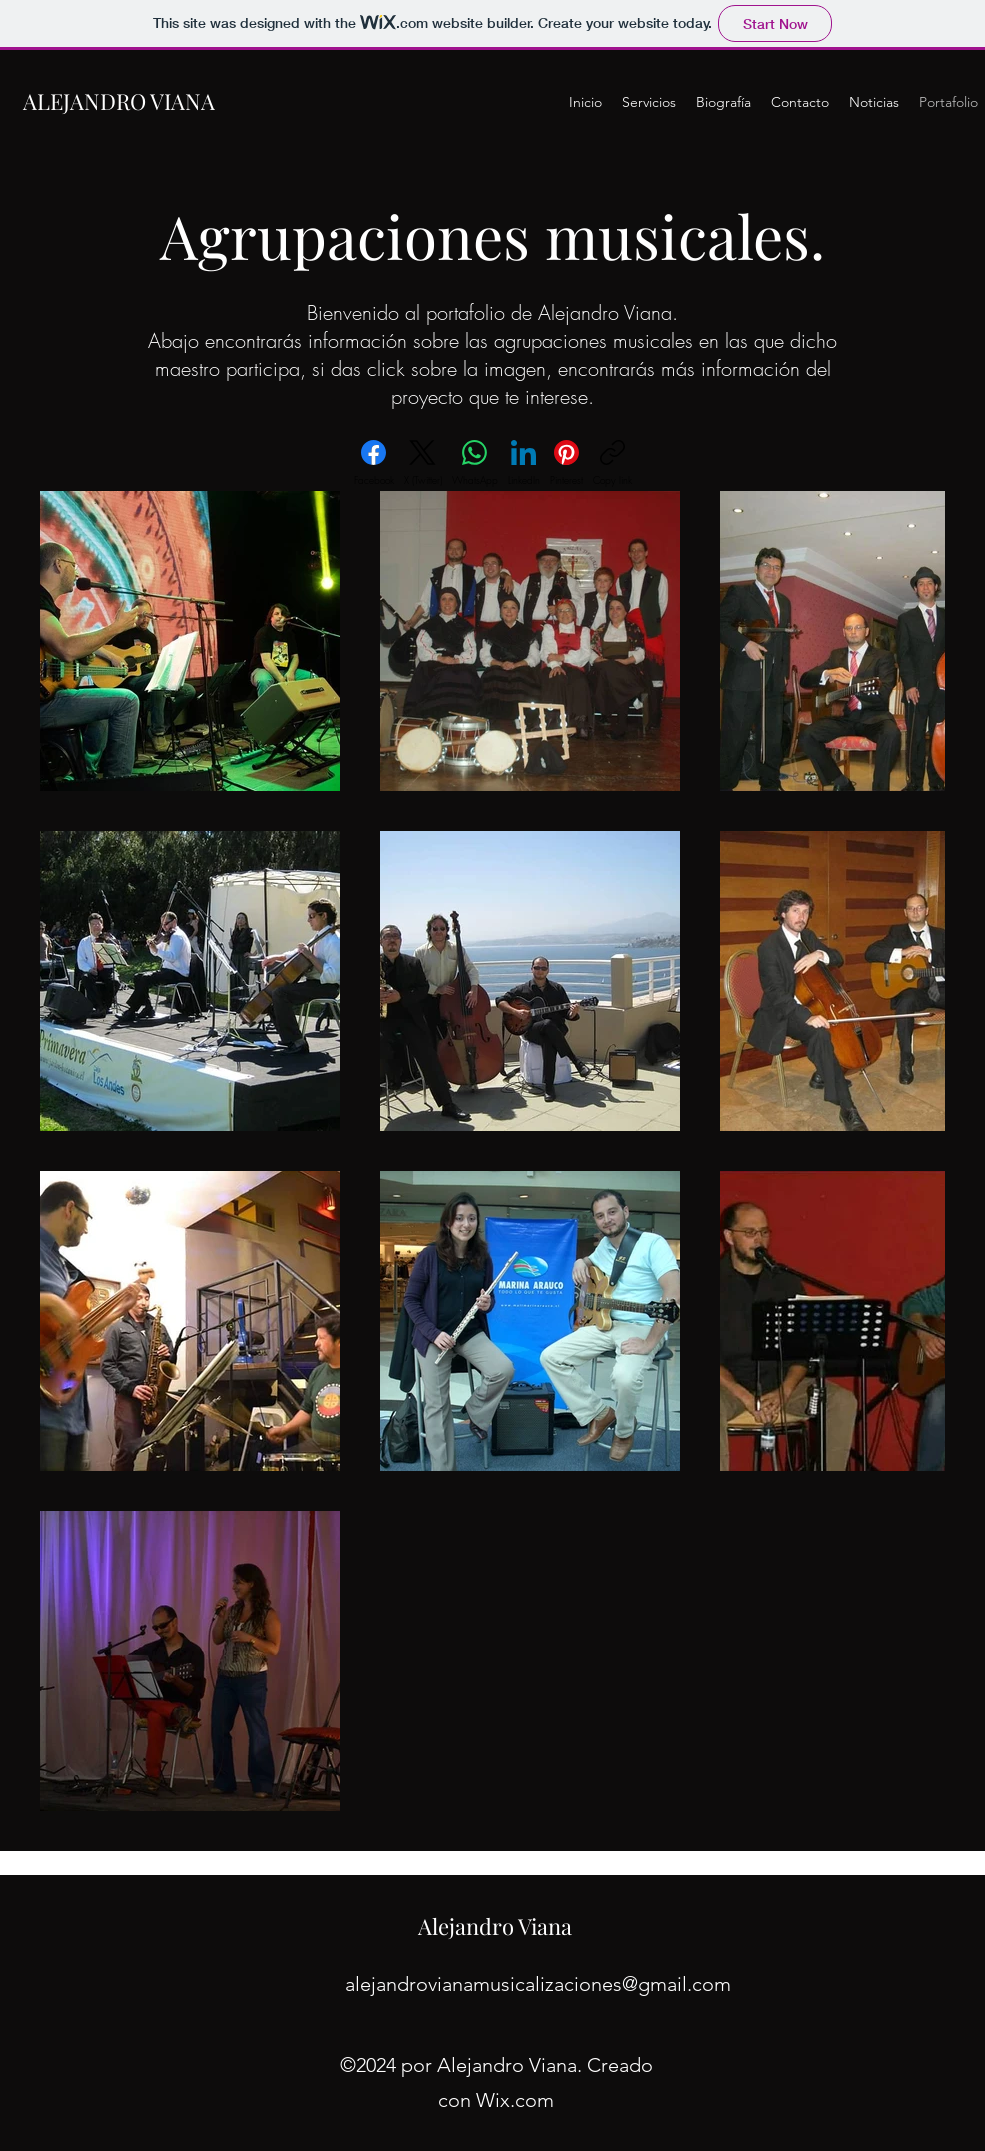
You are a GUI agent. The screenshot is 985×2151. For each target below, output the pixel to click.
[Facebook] (374, 463)
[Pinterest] (566, 463)
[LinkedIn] (524, 463)
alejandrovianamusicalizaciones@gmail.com (538, 1984)
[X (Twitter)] (423, 463)
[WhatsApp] (475, 463)
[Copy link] (612, 463)
